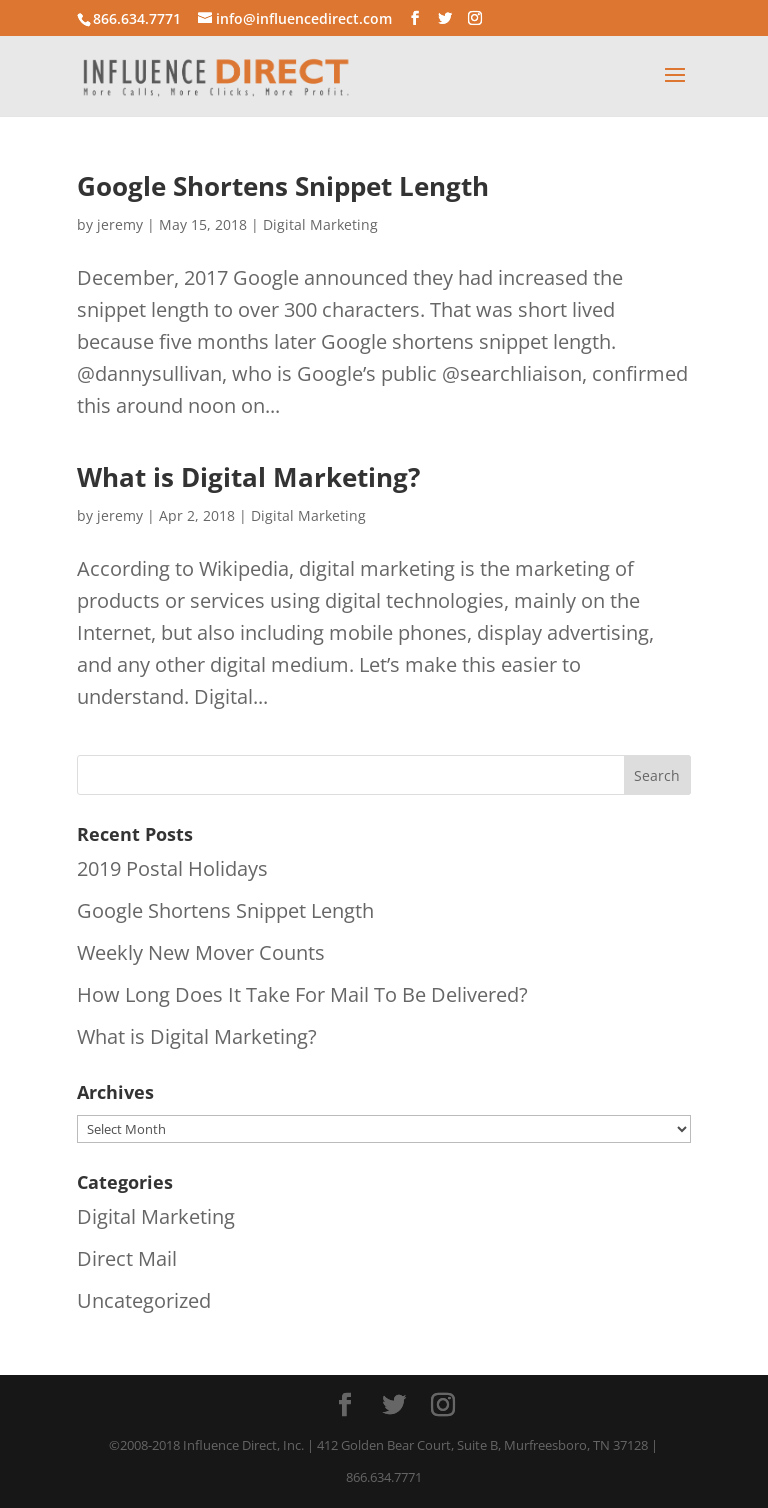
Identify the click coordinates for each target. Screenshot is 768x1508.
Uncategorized (144, 1300)
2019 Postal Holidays (172, 868)
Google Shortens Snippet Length (283, 186)
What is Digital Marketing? (248, 477)
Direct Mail (127, 1258)
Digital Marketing (320, 224)
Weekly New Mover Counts (201, 952)
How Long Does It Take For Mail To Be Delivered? (302, 994)
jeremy (120, 224)
